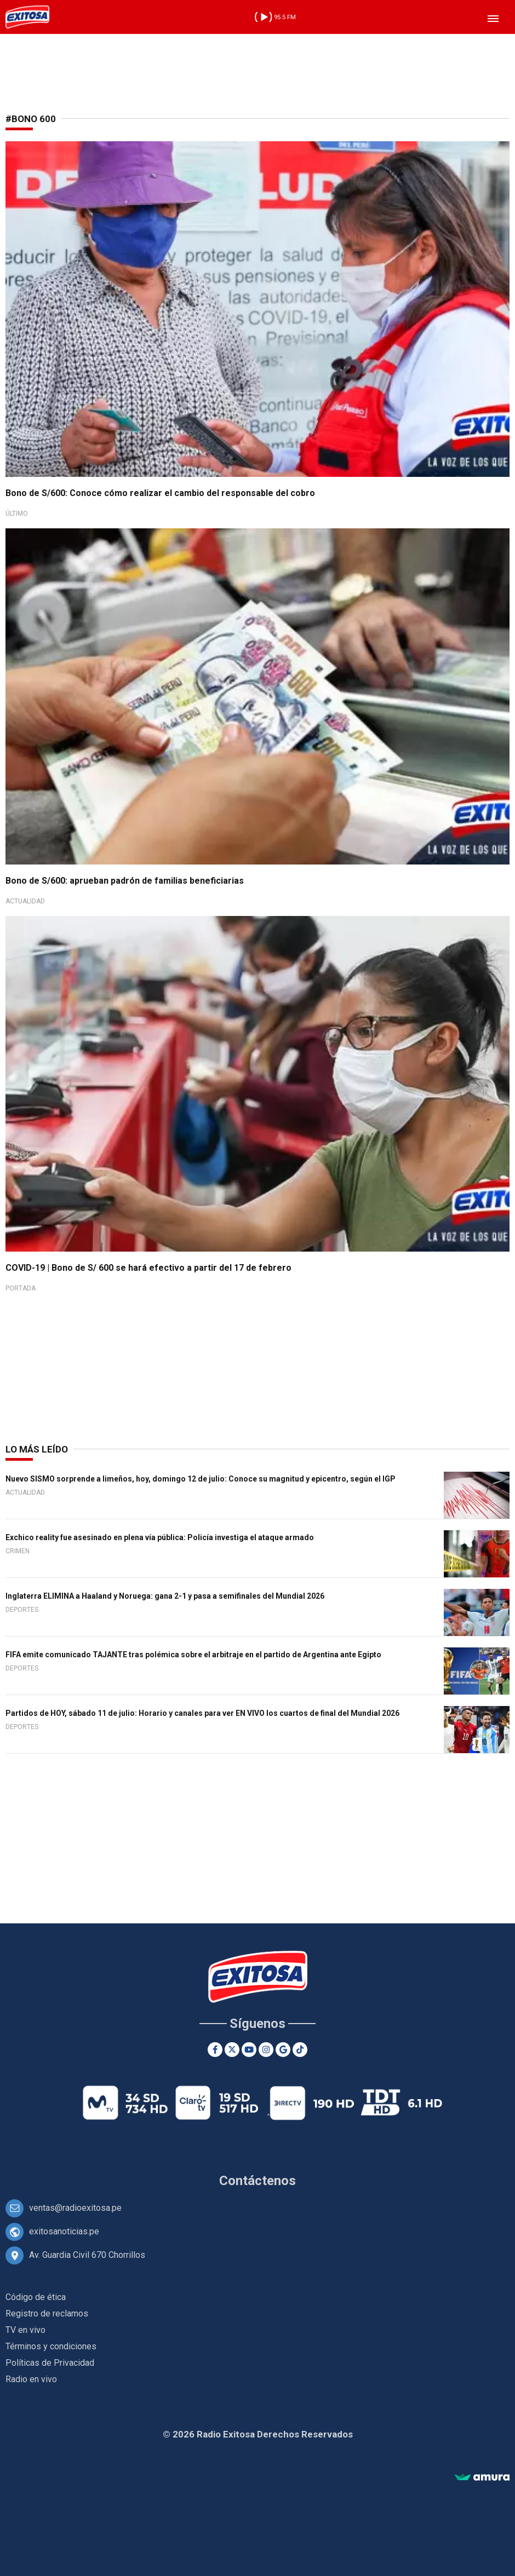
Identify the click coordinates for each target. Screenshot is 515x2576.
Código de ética (35, 2297)
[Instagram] (266, 2049)
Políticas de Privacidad (49, 2363)
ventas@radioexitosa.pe (75, 2208)
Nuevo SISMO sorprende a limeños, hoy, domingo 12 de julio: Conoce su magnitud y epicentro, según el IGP (200, 1478)
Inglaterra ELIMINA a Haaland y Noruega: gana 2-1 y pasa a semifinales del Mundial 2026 (164, 1596)
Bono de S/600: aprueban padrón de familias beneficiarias (124, 880)
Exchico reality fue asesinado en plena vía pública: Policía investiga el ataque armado (159, 1537)
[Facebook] (215, 2049)
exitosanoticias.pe (64, 2231)
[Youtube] (249, 2049)
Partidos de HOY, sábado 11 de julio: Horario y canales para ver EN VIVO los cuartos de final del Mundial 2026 (202, 1713)
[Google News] (283, 2049)
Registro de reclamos (46, 2313)
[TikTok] (300, 2049)
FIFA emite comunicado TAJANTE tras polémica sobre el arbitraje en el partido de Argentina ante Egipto (193, 1654)
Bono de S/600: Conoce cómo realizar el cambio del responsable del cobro (160, 493)
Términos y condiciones (50, 2346)
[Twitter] (232, 2049)
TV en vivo (25, 2330)
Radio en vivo (31, 2379)
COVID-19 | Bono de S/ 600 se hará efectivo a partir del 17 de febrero (148, 1268)
